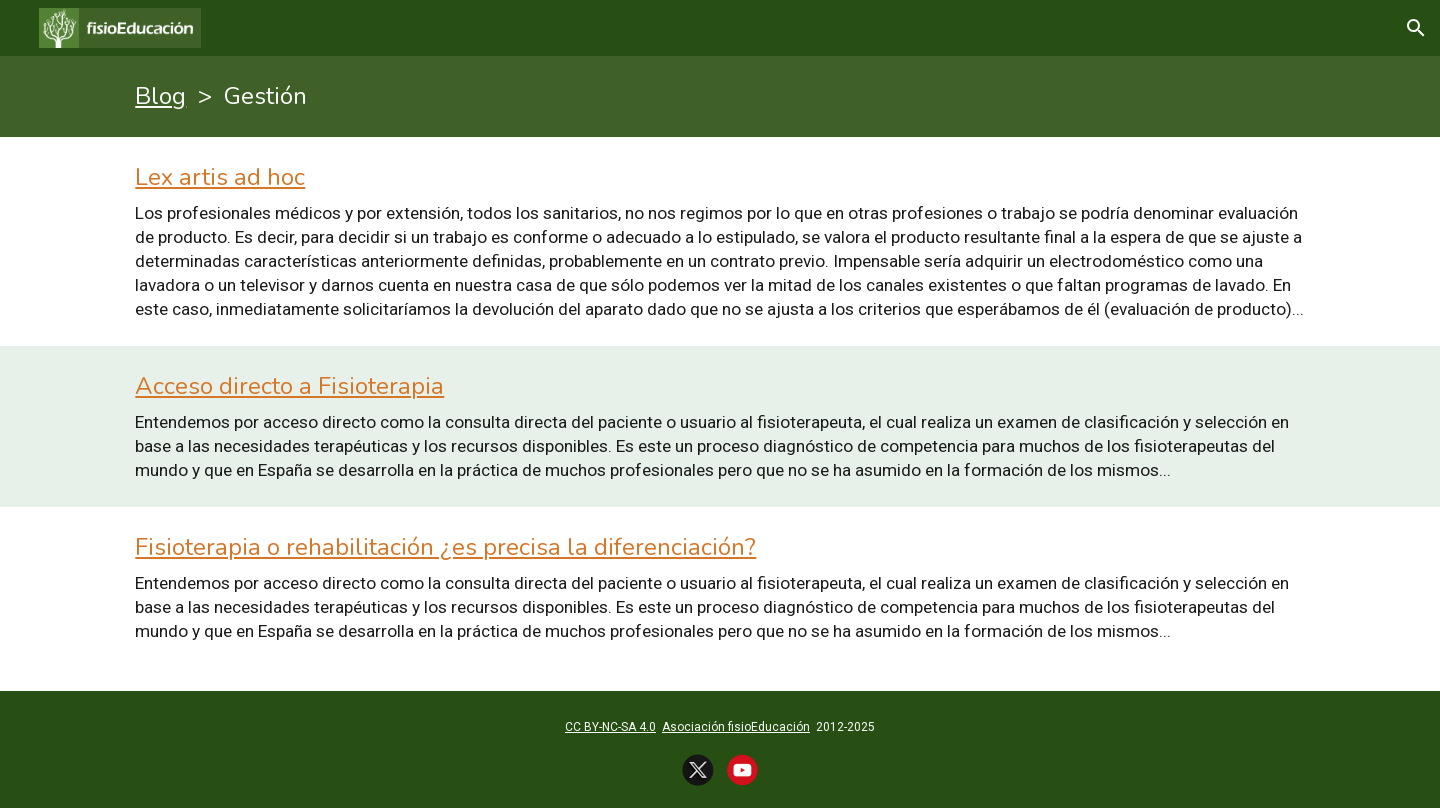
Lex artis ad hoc (220, 177)
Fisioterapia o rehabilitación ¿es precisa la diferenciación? (445, 547)
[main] (719, 96)
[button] (1416, 28)
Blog (160, 96)
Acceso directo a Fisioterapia (289, 386)
